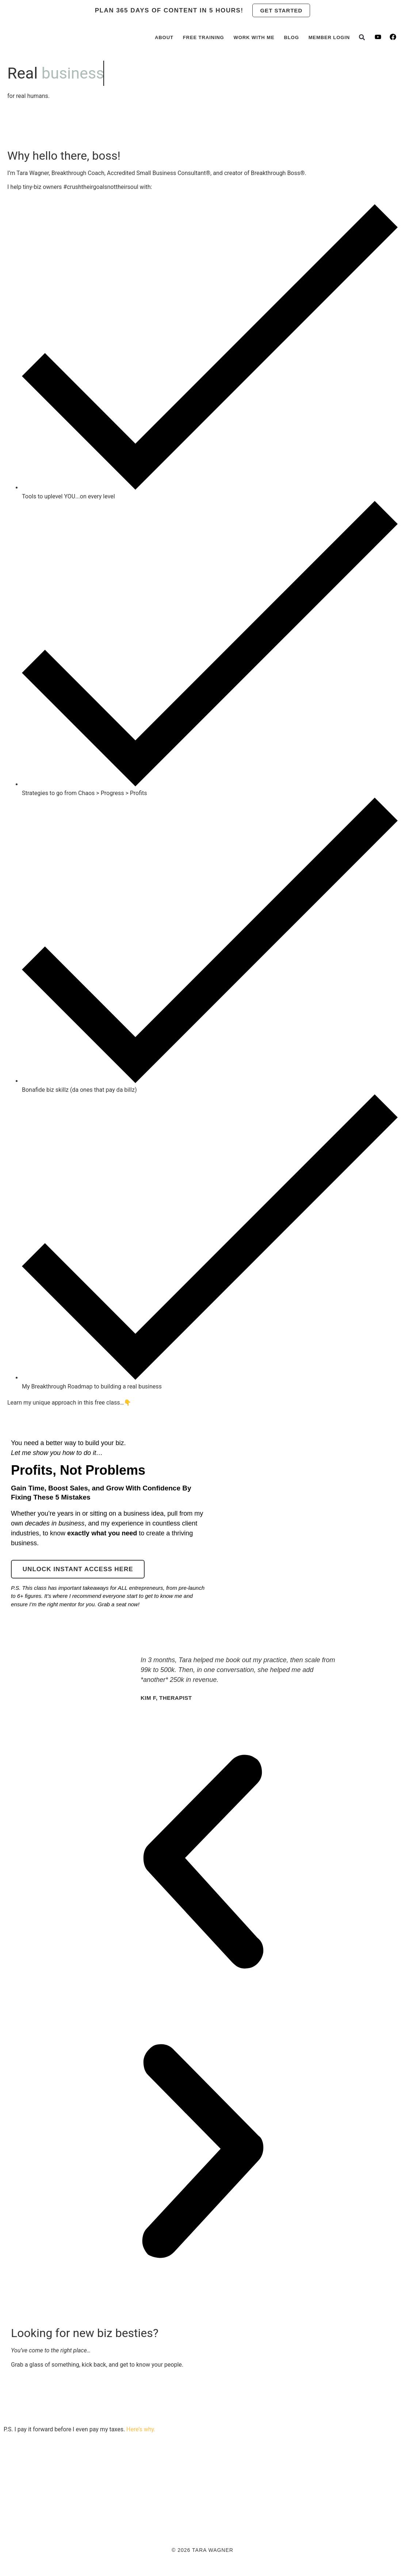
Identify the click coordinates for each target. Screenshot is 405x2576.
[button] (361, 37)
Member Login (329, 37)
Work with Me (254, 37)
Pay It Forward (70, 2503)
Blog (291, 37)
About (164, 37)
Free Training (203, 37)
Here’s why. (140, 2429)
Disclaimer (323, 2503)
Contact (160, 2503)
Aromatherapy (201, 2503)
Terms (291, 2503)
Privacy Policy (253, 2503)
